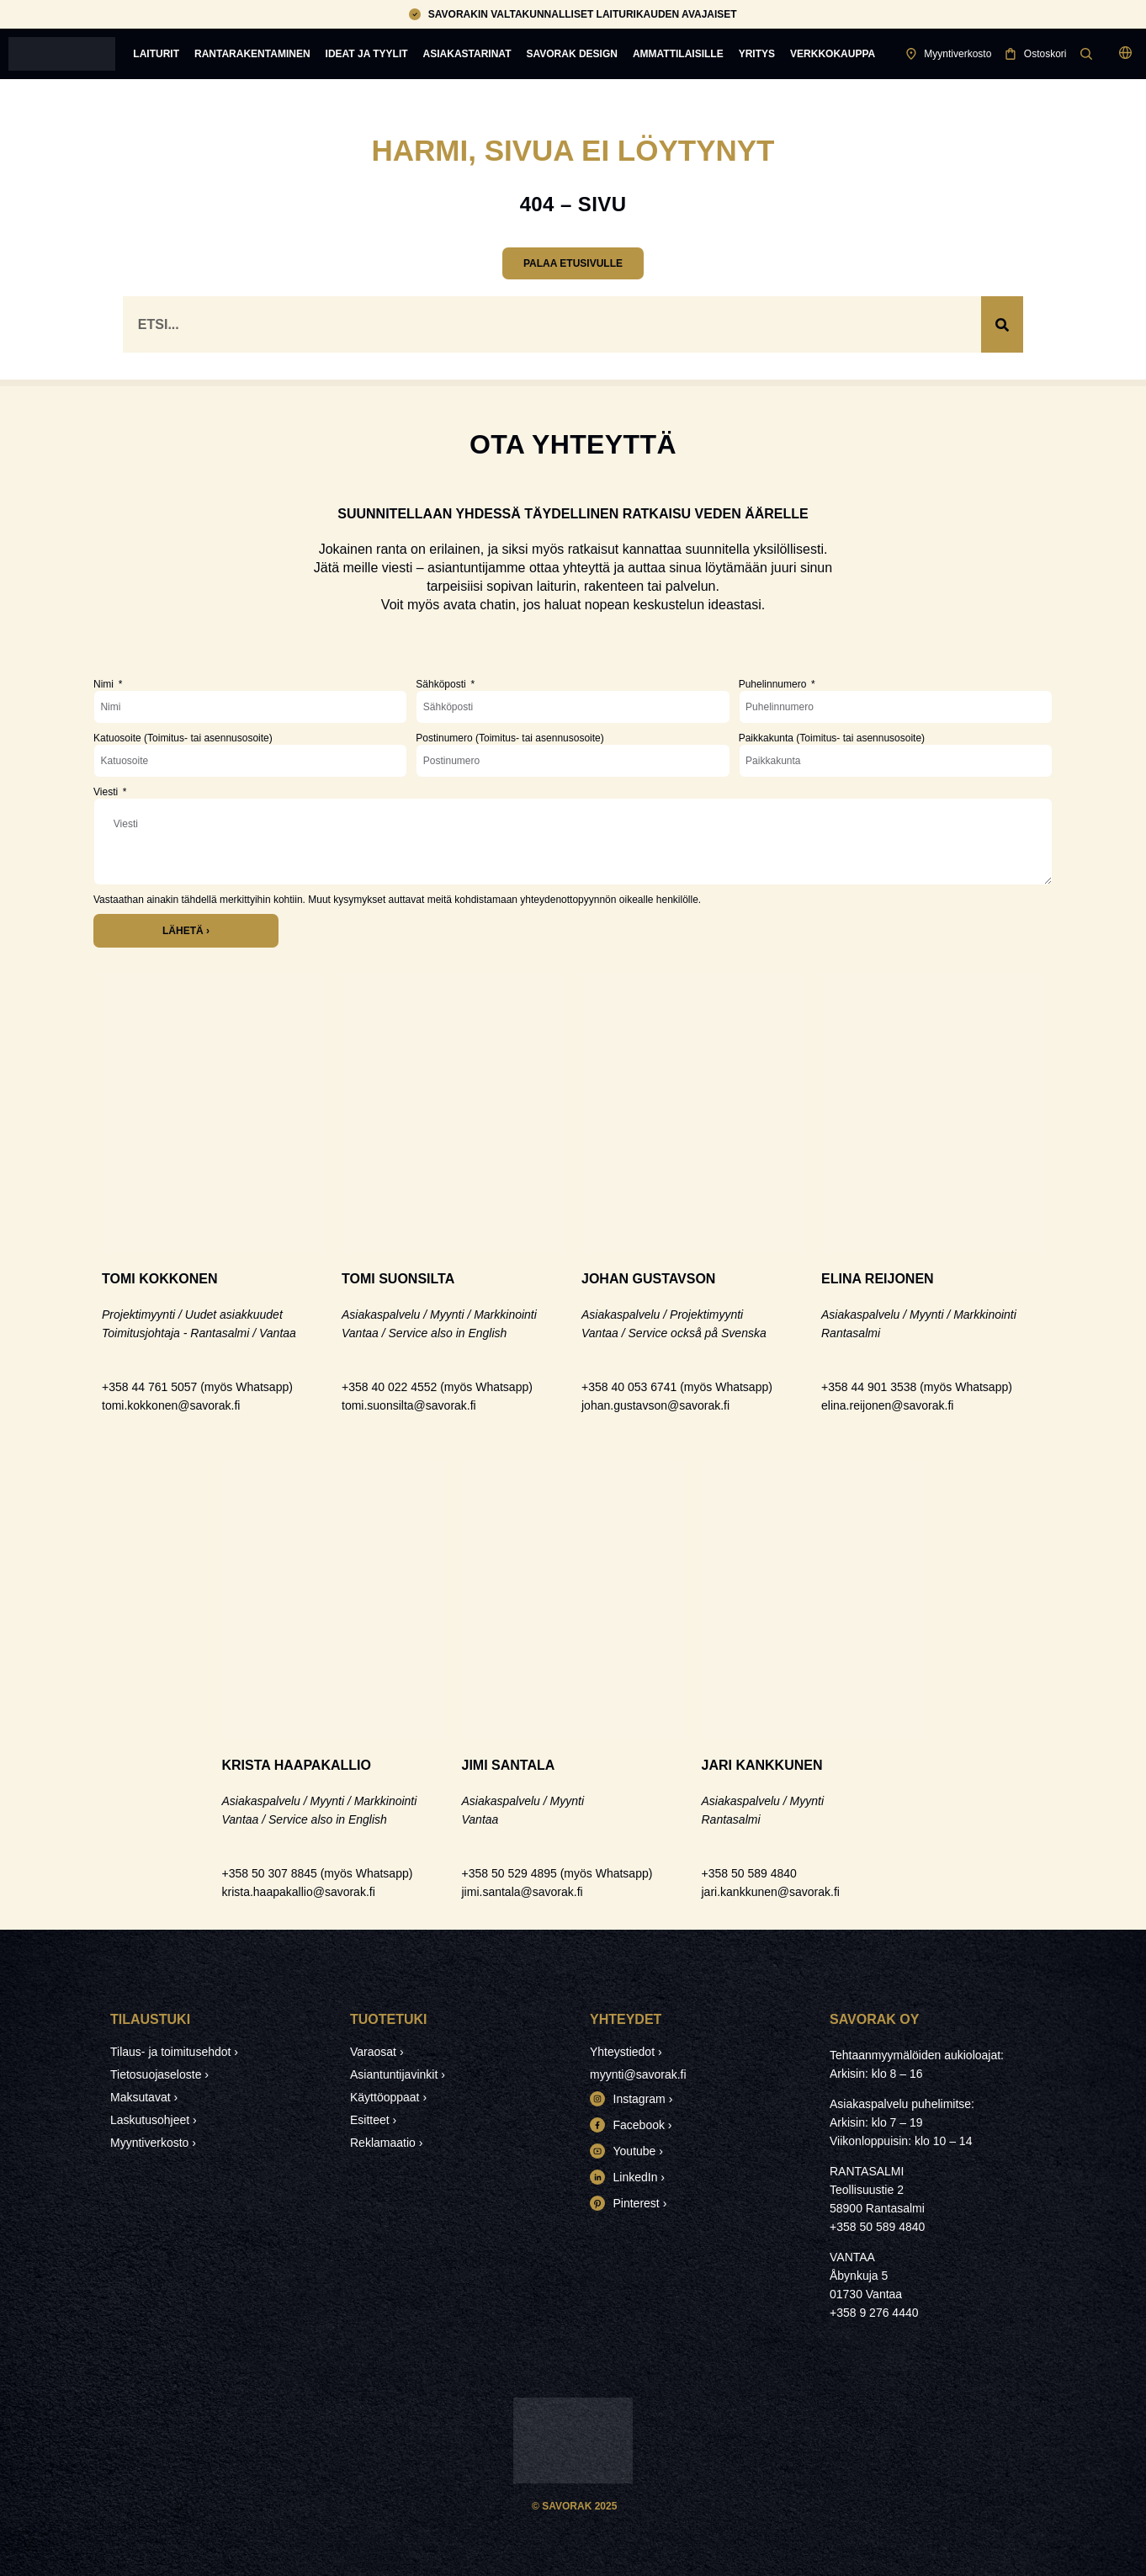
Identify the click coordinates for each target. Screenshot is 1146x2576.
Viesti (106, 792)
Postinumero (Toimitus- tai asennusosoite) (509, 738)
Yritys (757, 54)
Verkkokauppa (832, 54)
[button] (1125, 54)
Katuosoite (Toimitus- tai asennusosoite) (183, 738)
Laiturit (156, 54)
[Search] (1002, 324)
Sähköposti (442, 684)
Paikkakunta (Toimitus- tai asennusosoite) (832, 738)
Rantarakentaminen (252, 54)
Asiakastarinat (467, 54)
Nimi (104, 684)
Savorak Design (571, 54)
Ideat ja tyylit (367, 54)
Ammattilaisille (678, 54)
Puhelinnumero (774, 684)
